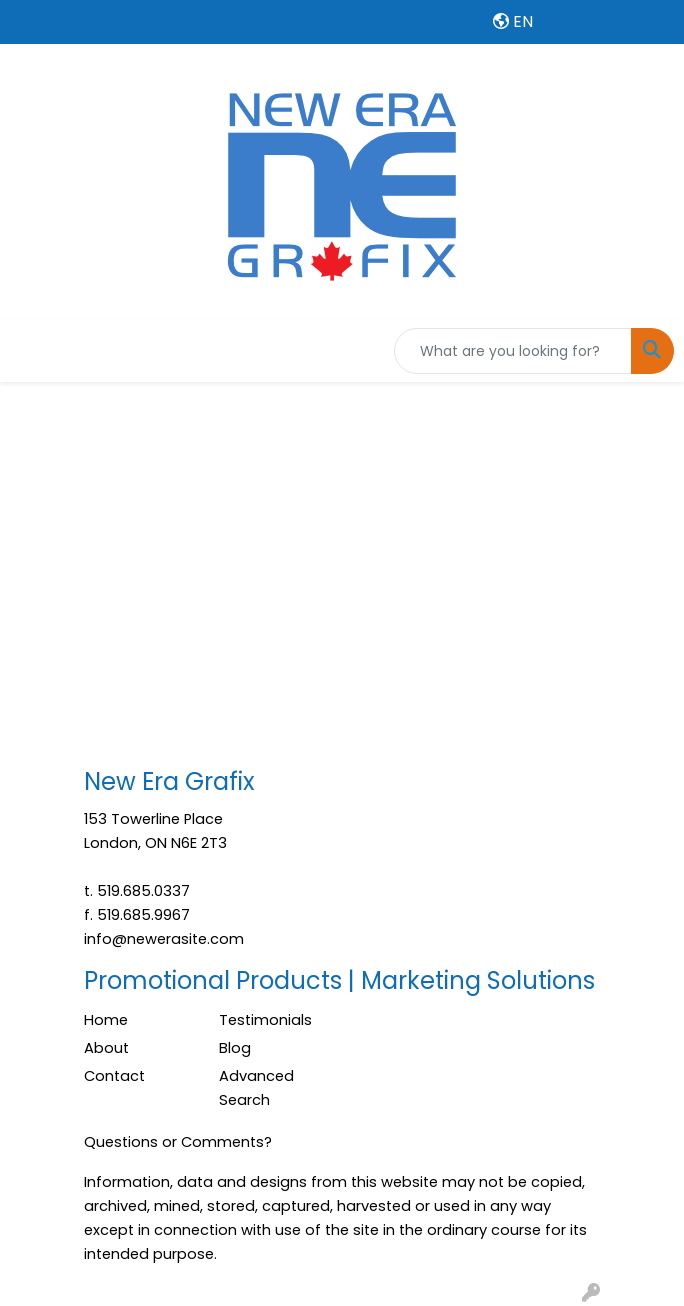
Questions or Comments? (178, 1142)
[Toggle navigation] (31, 351)
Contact (114, 1076)
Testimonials (265, 1020)
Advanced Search (256, 1088)
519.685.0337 (143, 891)
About (106, 1048)
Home (106, 1020)
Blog (235, 1048)
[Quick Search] (513, 351)
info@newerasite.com (164, 939)
